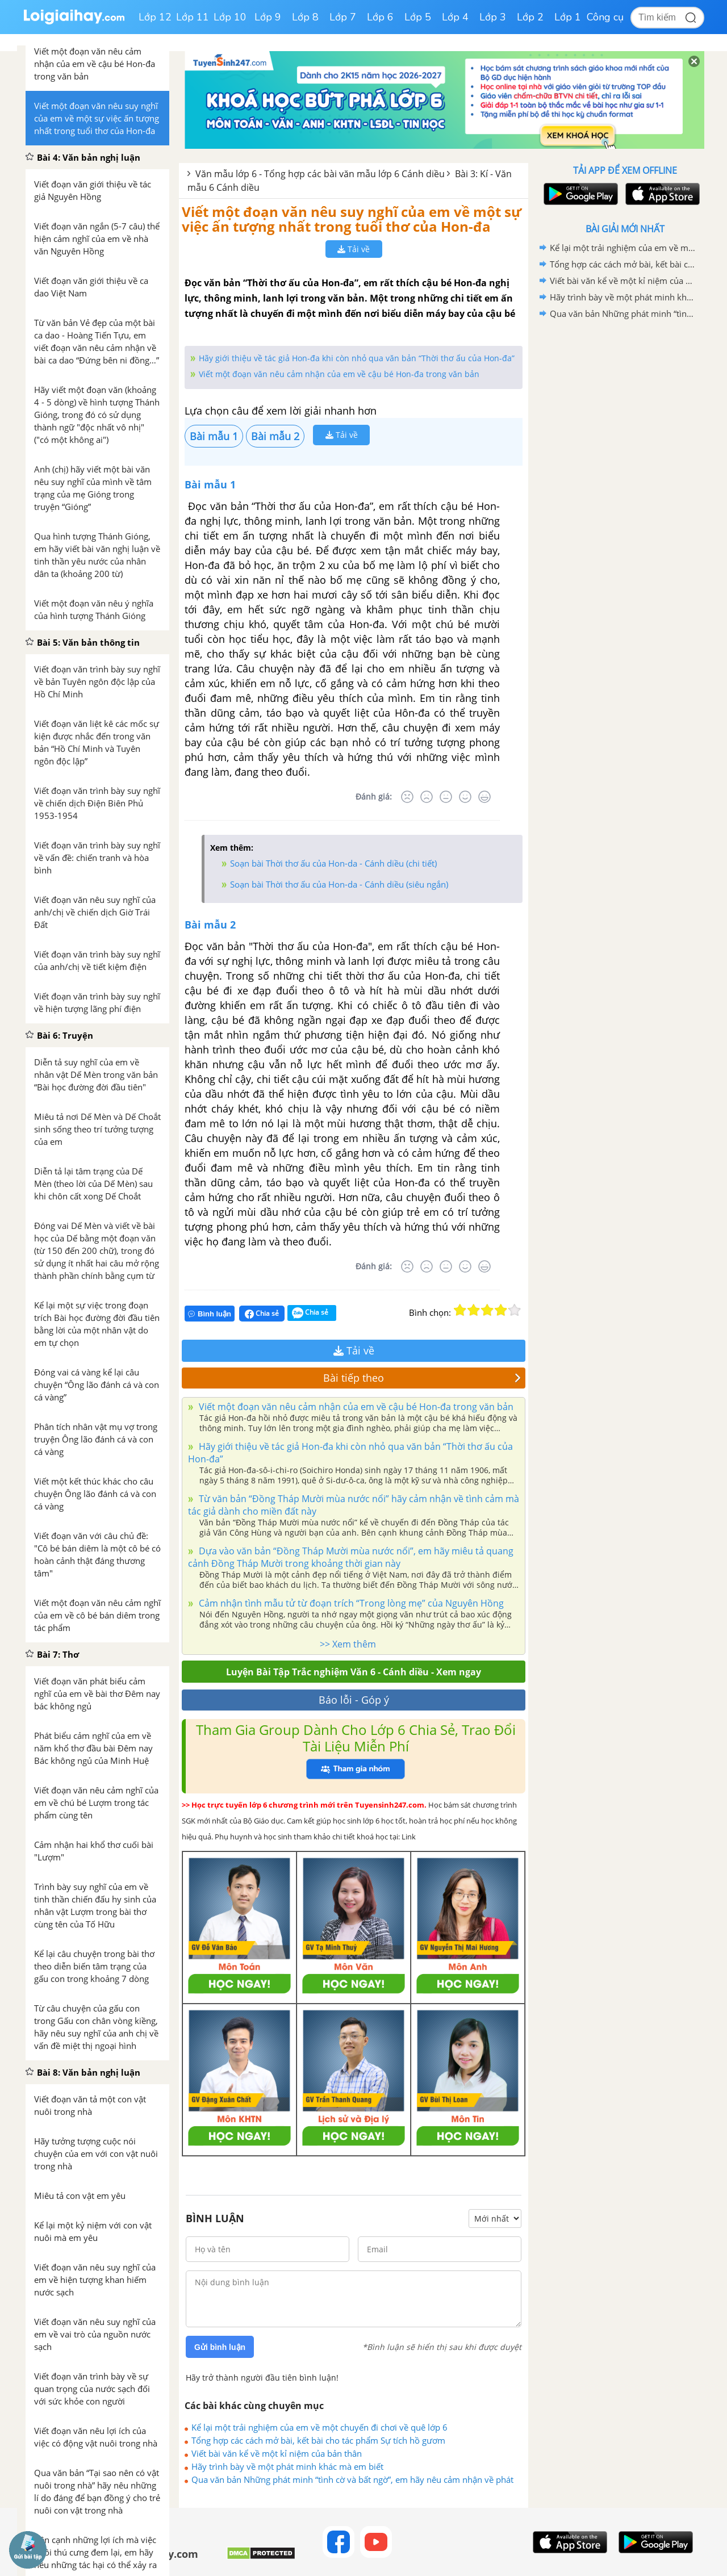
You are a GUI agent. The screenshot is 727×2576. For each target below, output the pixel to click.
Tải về (353, 249)
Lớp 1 (567, 17)
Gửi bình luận (219, 2347)
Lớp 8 (305, 17)
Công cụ (605, 17)
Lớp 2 (530, 17)
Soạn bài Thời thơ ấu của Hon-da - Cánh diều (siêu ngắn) (339, 884)
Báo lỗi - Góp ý (354, 1700)
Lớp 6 (380, 17)
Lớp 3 (492, 17)
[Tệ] (426, 796)
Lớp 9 (267, 17)
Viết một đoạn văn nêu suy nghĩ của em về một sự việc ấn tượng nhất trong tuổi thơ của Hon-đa (351, 219)
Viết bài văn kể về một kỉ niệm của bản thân (276, 2453)
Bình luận (209, 1314)
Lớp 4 (455, 17)
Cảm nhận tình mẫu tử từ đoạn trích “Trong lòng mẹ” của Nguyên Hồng (350, 1603)
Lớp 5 (417, 17)
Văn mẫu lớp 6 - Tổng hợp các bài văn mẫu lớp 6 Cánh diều (320, 174)
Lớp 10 (230, 17)
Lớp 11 (192, 17)
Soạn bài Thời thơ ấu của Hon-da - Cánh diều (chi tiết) (333, 863)
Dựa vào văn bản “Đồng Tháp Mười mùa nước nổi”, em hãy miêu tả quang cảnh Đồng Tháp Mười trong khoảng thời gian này (350, 1557)
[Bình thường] (445, 796)
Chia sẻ (262, 1313)
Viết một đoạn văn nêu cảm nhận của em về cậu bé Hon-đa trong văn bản (339, 374)
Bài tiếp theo (422, 1378)
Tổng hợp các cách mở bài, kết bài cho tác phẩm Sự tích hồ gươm (318, 2440)
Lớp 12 (155, 17)
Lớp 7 (342, 17)
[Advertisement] (625, 502)
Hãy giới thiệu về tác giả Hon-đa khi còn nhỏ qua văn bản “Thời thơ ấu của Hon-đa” (357, 358)
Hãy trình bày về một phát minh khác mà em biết (287, 2466)
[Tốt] (465, 796)
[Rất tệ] (407, 796)
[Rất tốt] (484, 796)
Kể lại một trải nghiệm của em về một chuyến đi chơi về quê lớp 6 (319, 2427)
